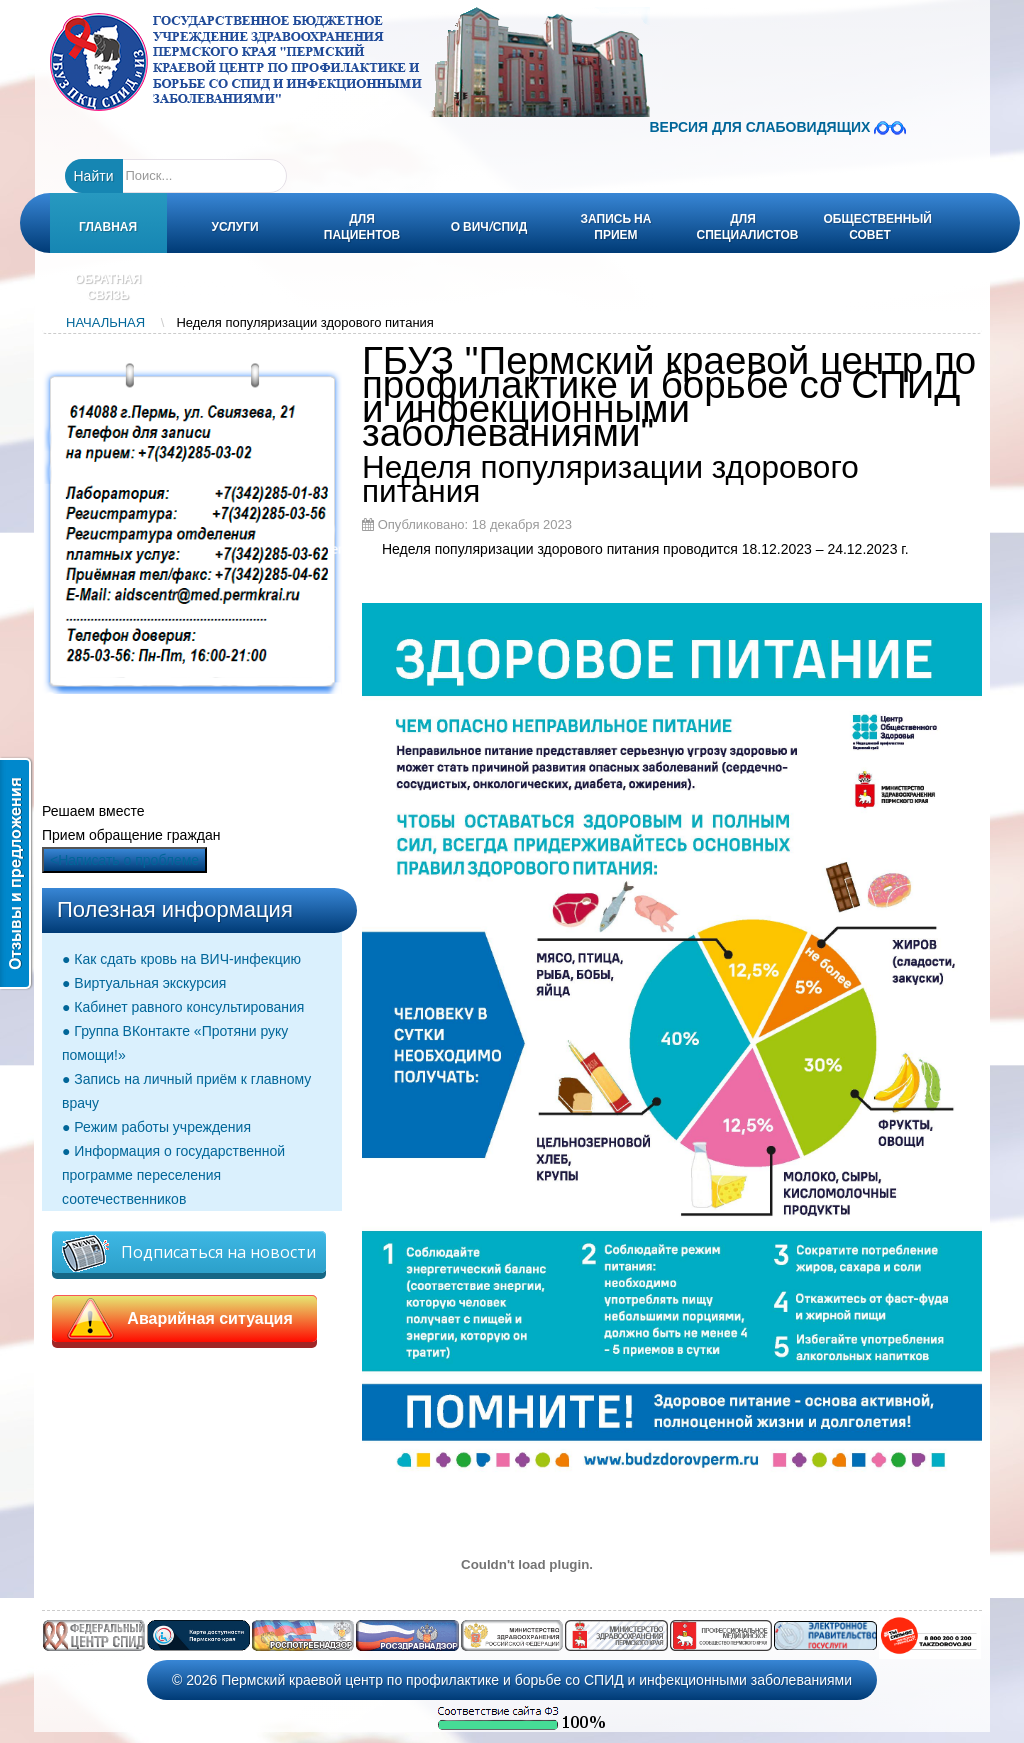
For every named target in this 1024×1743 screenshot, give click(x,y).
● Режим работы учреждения (156, 1127)
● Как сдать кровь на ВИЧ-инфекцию (181, 959)
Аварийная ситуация (184, 1319)
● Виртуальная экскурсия (144, 983)
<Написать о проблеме (124, 860)
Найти (94, 176)
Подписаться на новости (189, 1253)
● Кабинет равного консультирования (183, 1007)
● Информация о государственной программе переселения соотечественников (173, 1175)
